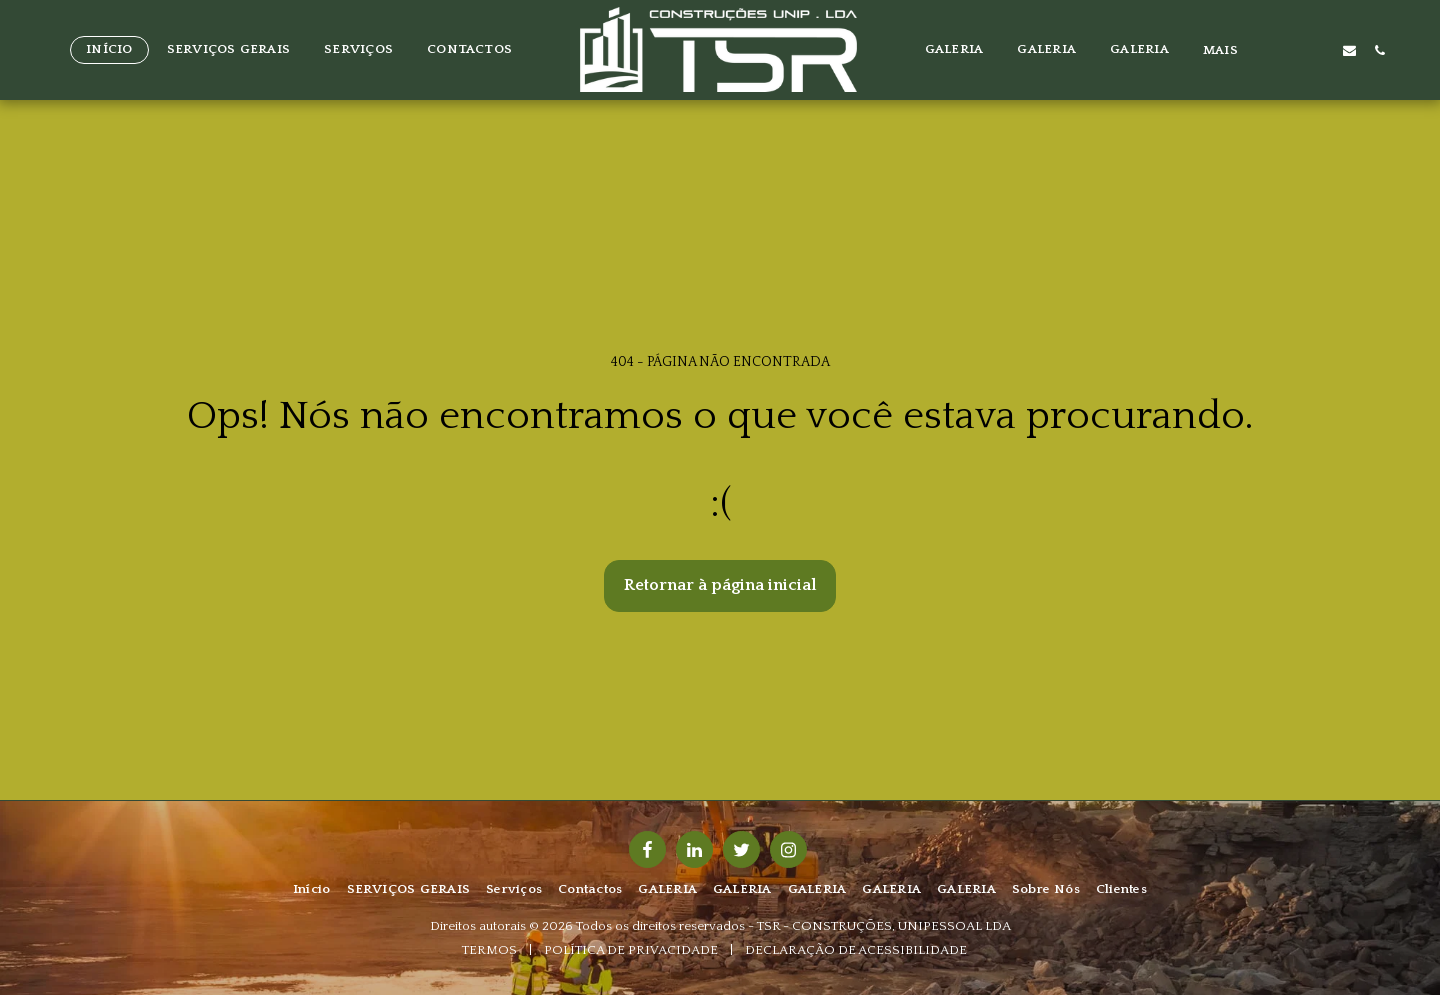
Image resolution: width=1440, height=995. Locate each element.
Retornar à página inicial (720, 585)
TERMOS (489, 950)
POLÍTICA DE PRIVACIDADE (631, 950)
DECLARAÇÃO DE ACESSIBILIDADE (856, 950)
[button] (1287, 50)
